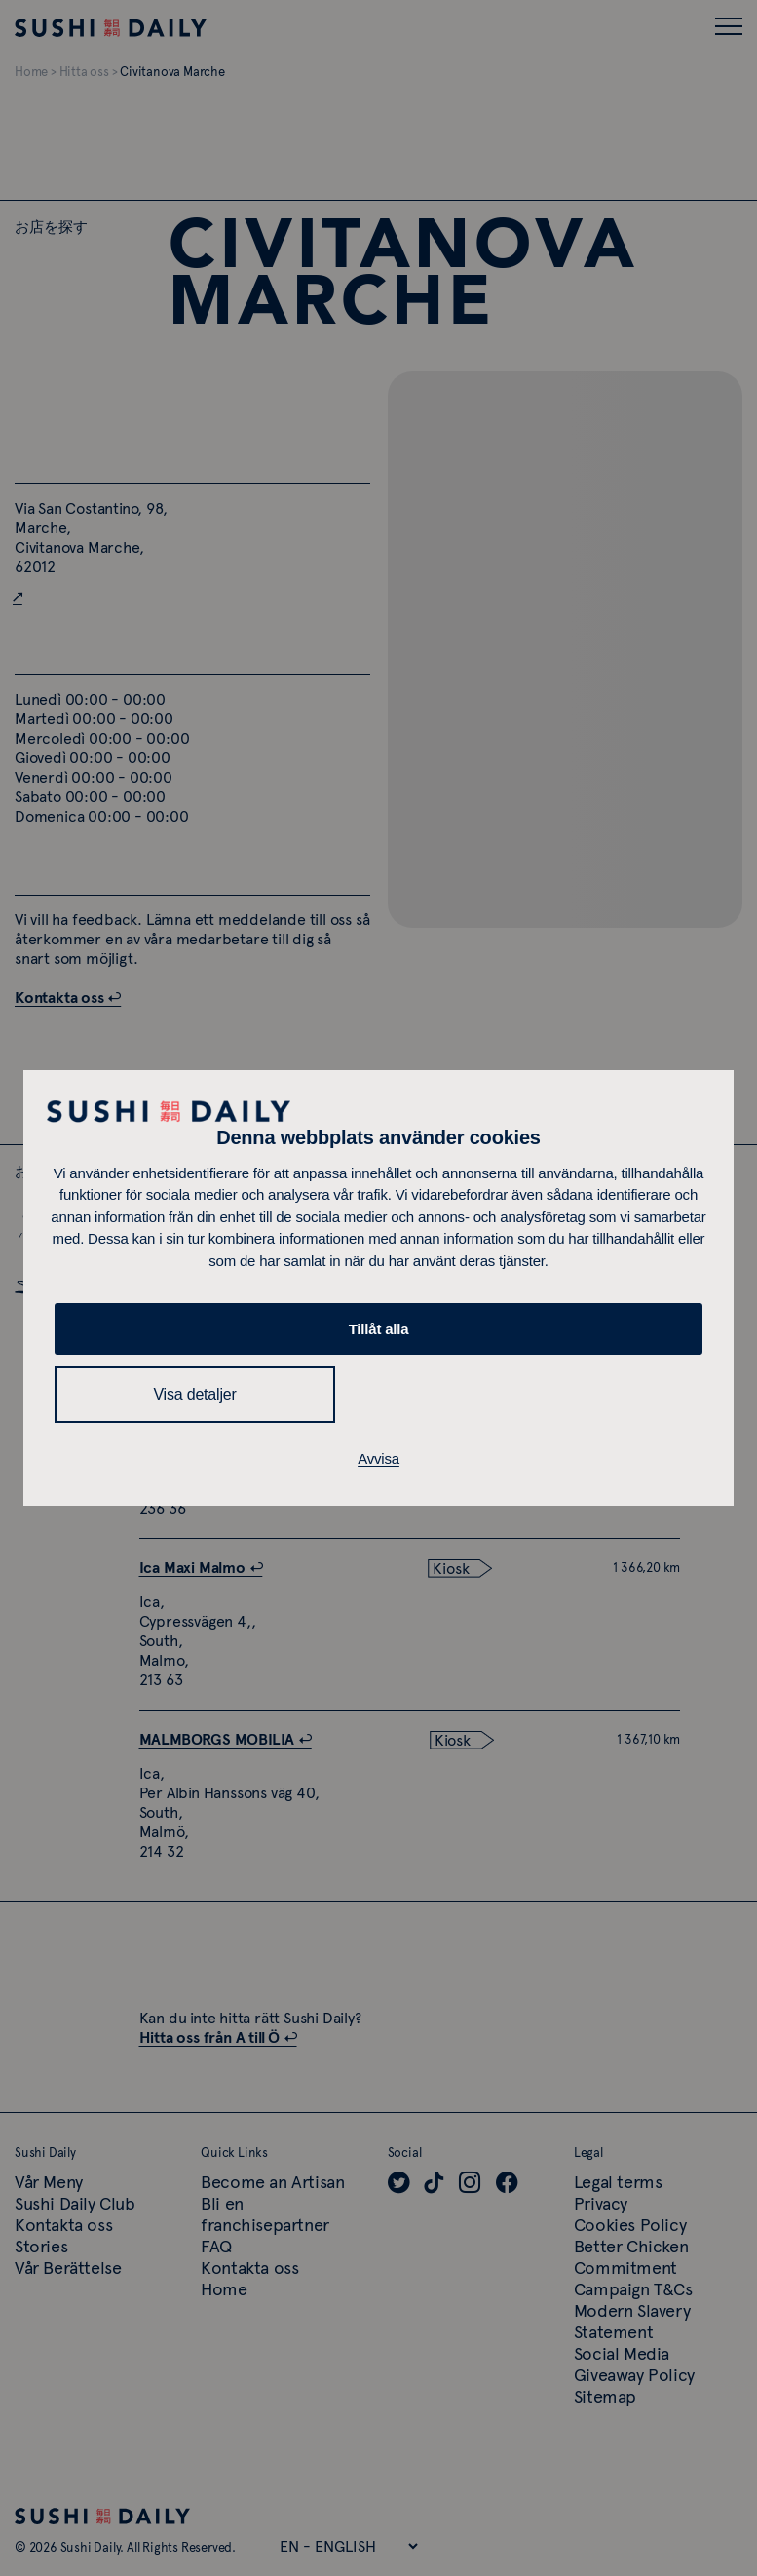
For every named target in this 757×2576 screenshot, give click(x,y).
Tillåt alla (379, 1329)
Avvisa (378, 1458)
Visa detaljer (194, 1394)
